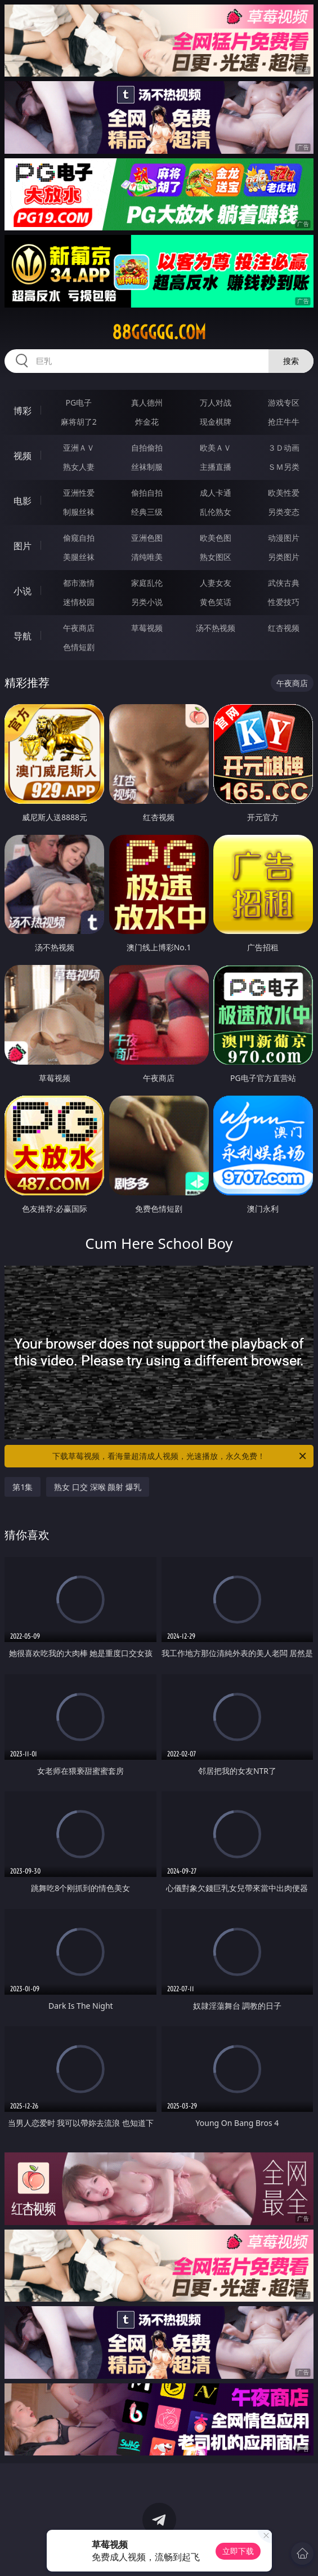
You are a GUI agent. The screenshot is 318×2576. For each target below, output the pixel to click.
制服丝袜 (79, 511)
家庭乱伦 (147, 582)
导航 (23, 636)
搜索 (291, 360)
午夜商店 (79, 627)
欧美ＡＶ (215, 447)
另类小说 (147, 602)
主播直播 (215, 466)
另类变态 (283, 511)
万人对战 (215, 402)
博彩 (23, 410)
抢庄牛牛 (283, 421)
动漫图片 (283, 537)
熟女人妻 (79, 466)
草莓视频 (147, 627)
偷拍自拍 (147, 492)
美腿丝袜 (79, 556)
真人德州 (147, 402)
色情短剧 (79, 647)
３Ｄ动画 (283, 447)
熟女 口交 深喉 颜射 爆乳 (97, 1486)
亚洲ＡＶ (79, 447)
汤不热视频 (215, 627)
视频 (23, 456)
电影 (23, 501)
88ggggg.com (159, 332)
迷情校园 (79, 602)
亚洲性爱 (79, 492)
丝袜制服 (147, 466)
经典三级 (147, 511)
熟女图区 (215, 556)
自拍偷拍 (147, 447)
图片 (23, 546)
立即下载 (238, 2551)
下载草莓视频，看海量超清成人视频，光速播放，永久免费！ (179, 1456)
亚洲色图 (147, 537)
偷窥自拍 (79, 537)
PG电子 (78, 402)
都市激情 (79, 582)
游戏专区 (283, 402)
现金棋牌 (215, 421)
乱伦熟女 (215, 511)
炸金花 (147, 421)
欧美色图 (215, 537)
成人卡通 (215, 492)
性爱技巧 (283, 602)
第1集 (22, 1486)
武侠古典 (283, 582)
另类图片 (283, 556)
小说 (23, 591)
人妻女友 (215, 582)
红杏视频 (283, 627)
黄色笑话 (215, 602)
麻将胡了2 (79, 421)
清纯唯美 (147, 556)
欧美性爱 (283, 492)
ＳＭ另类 (283, 466)
